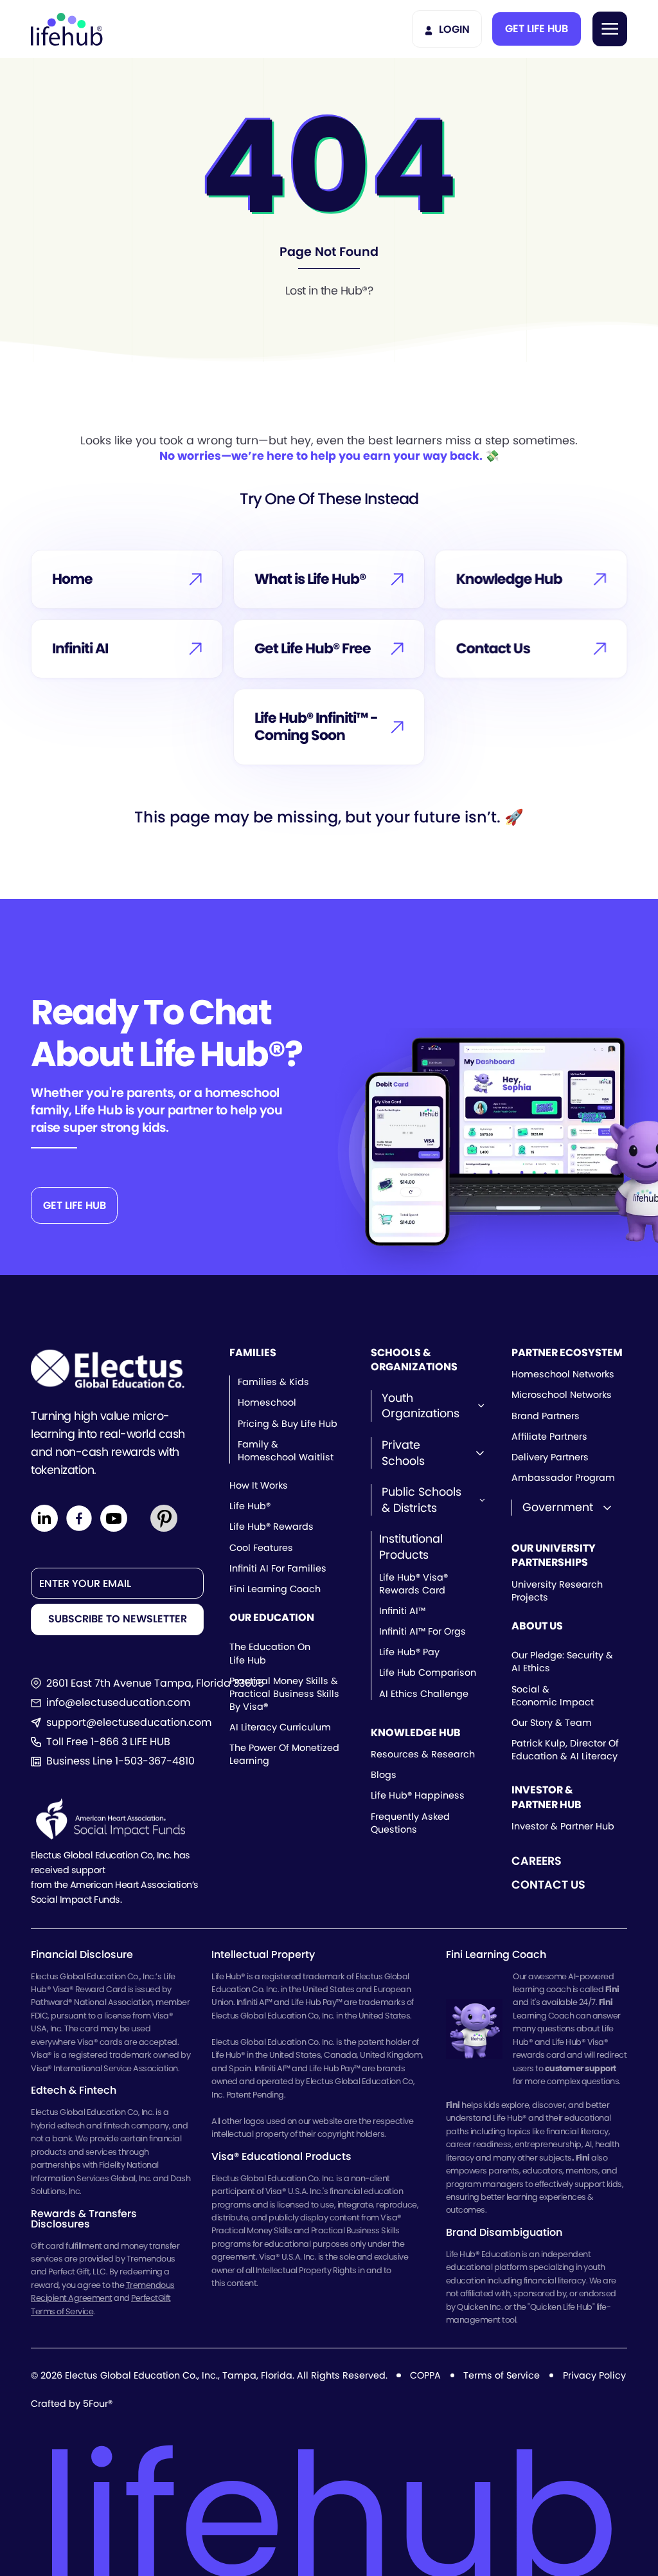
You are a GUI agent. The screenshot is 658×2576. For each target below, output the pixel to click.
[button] (536, 29)
